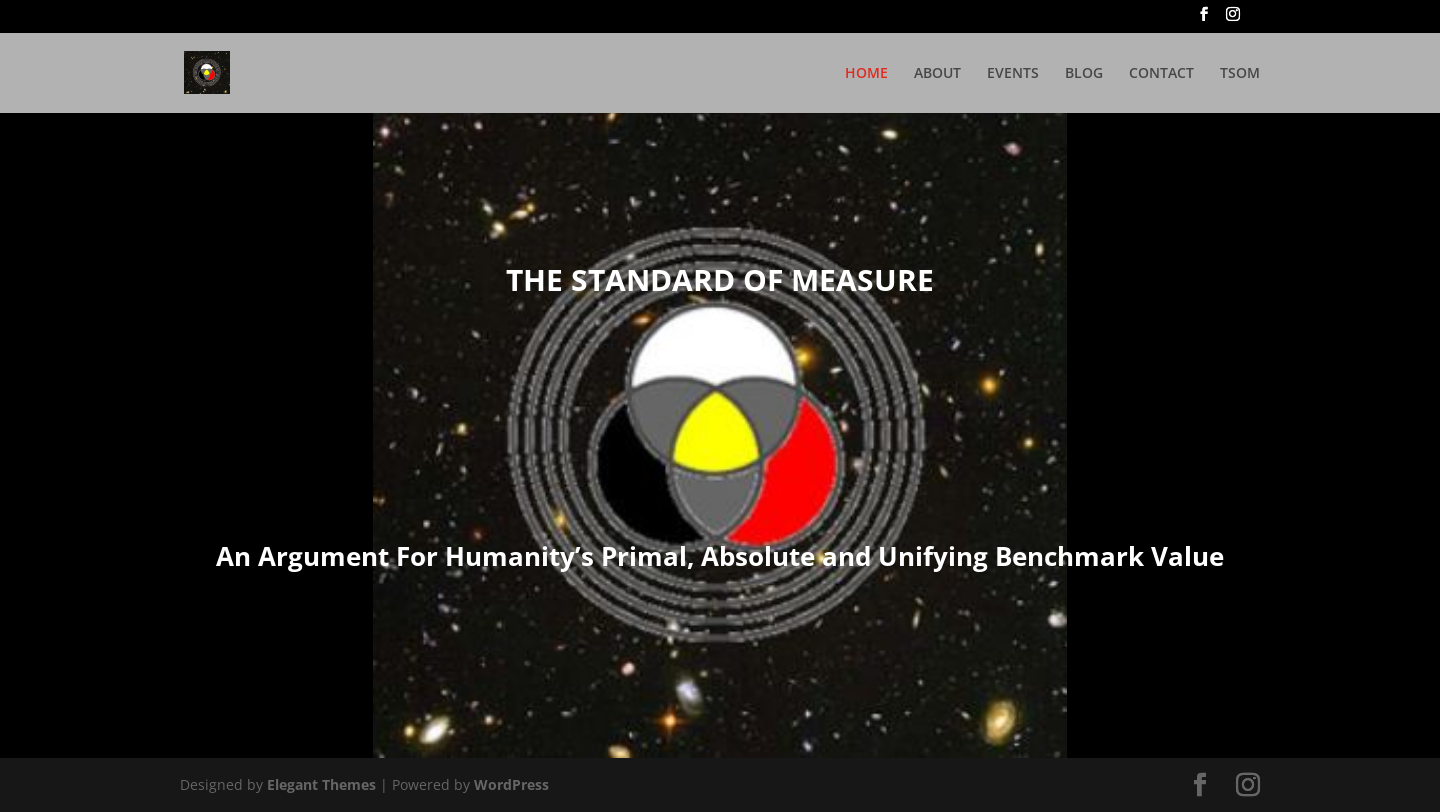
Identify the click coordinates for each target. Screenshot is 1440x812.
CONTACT (1161, 74)
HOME (866, 74)
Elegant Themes (321, 784)
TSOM (1240, 74)
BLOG (1084, 74)
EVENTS (1013, 74)
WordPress (511, 784)
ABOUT (937, 74)
